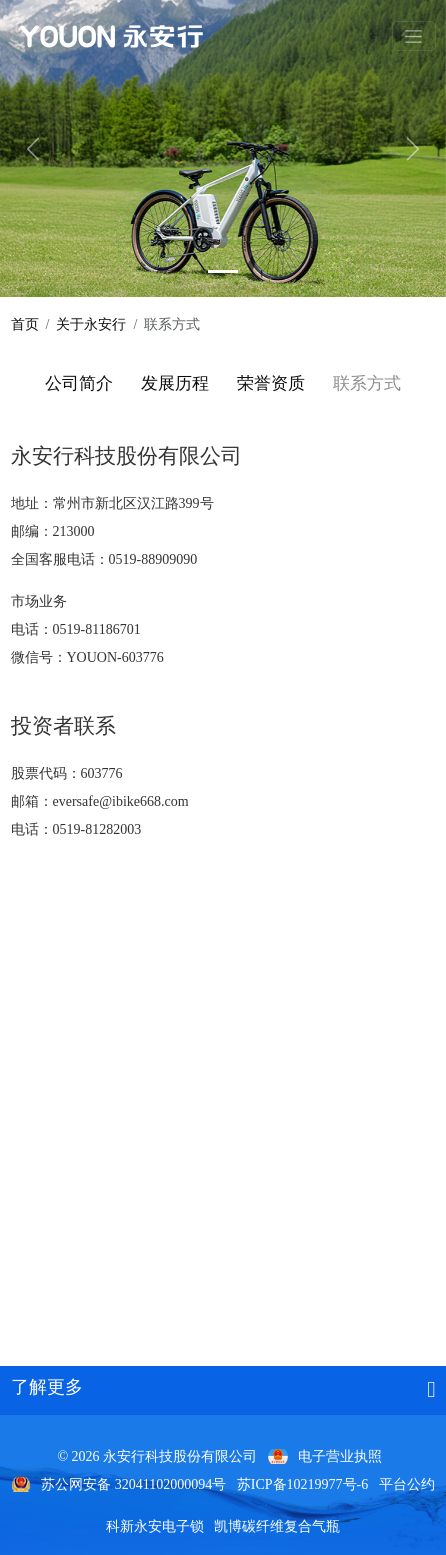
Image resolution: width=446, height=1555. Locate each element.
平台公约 (407, 1484)
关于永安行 (91, 324)
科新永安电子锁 (155, 1526)
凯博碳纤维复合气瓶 (277, 1526)
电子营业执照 (340, 1456)
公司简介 (79, 383)
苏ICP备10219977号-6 (302, 1484)
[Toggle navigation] (414, 36)
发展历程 (175, 383)
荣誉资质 (271, 383)
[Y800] (223, 271)
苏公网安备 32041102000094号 (133, 1484)
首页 (25, 324)
